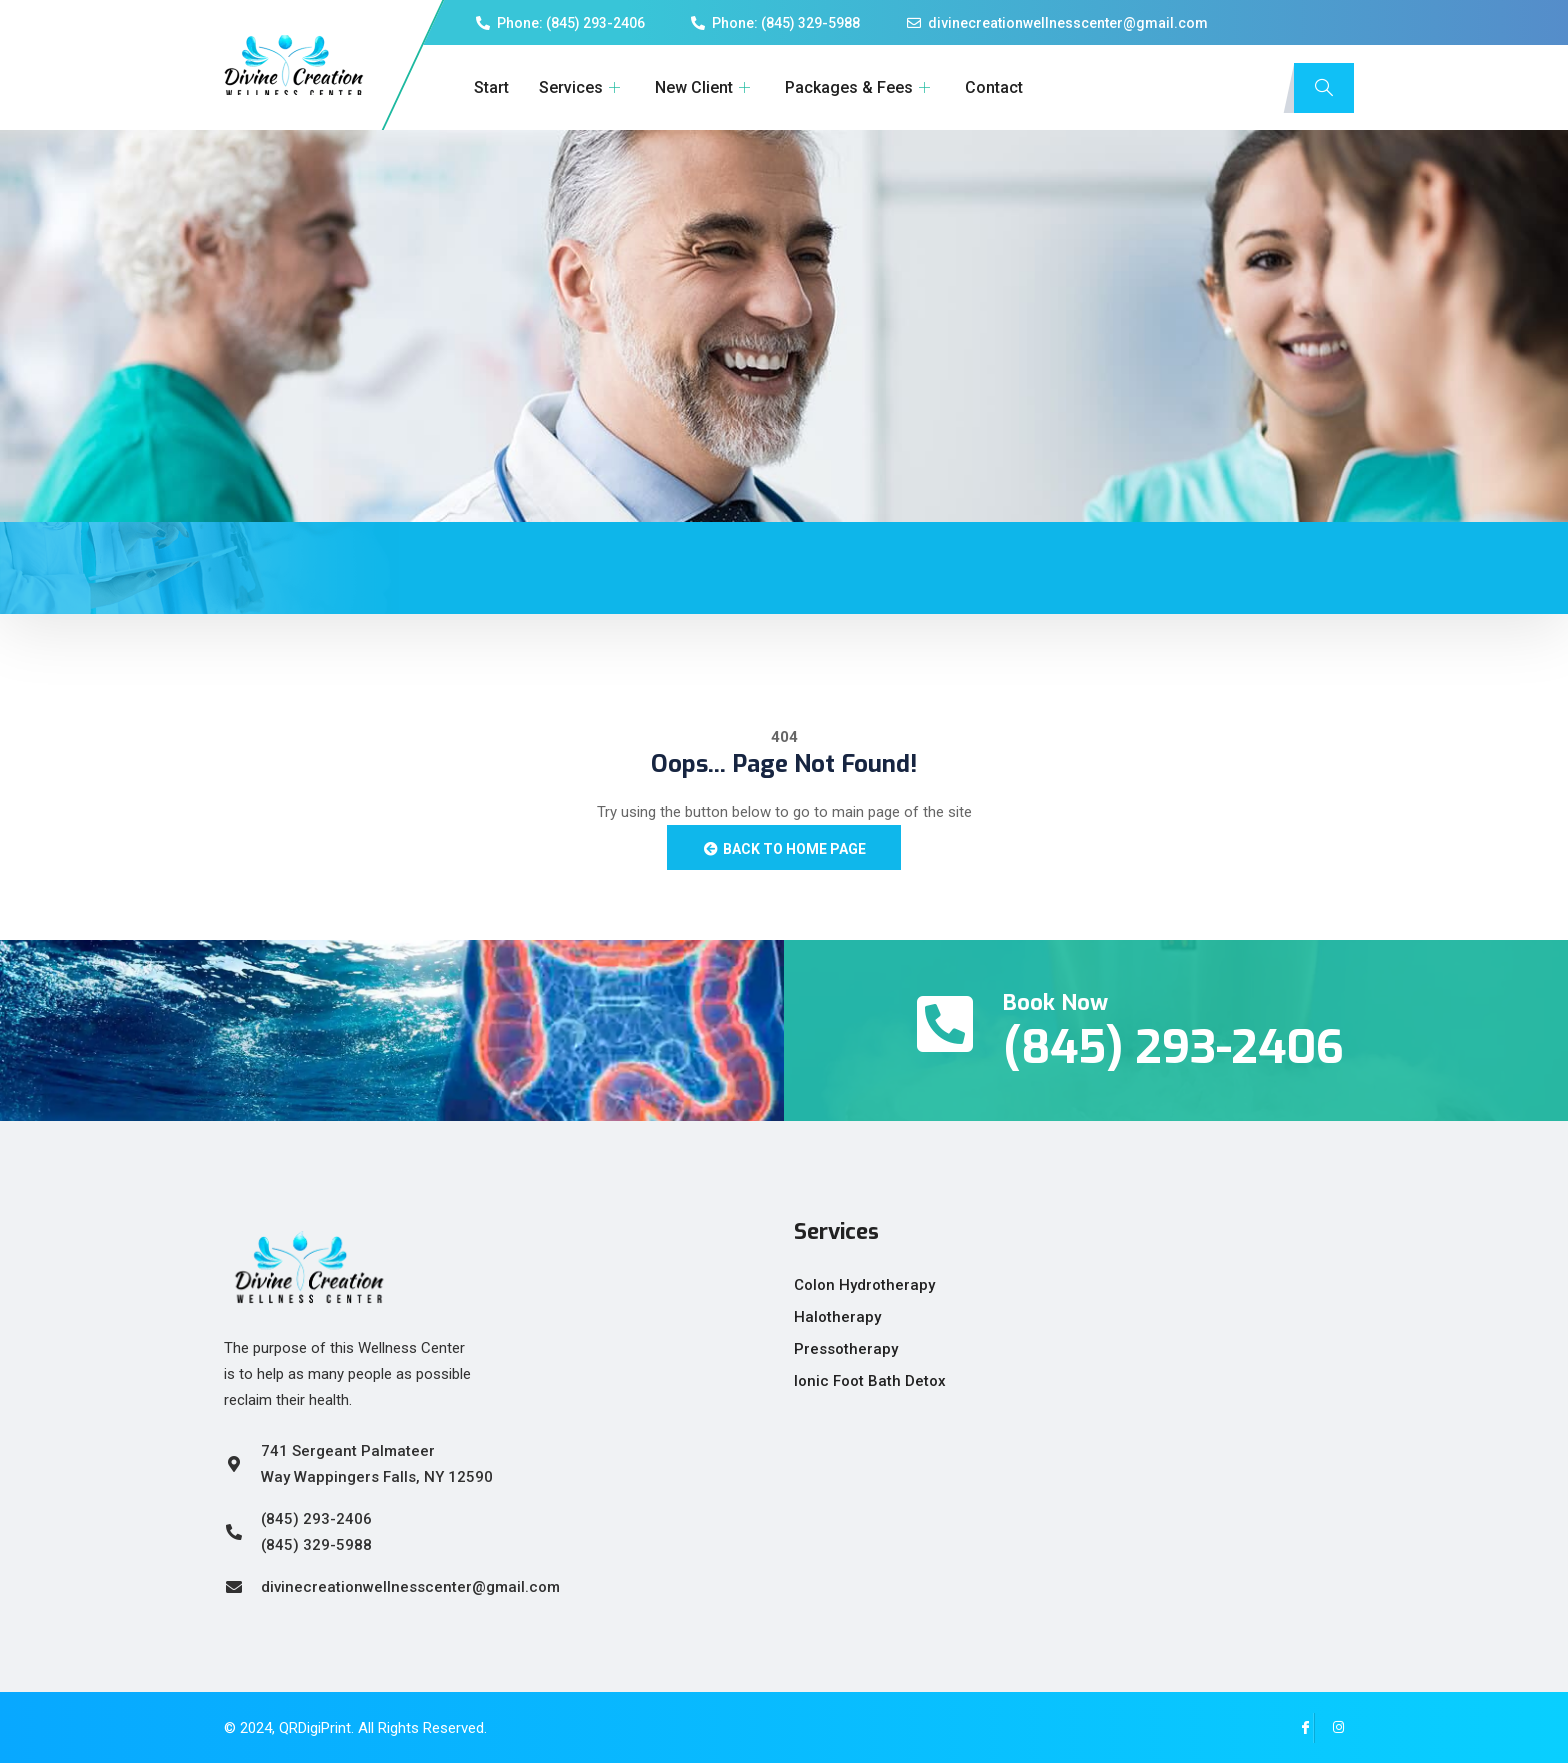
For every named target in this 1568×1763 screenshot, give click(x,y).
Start (491, 87)
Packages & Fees (860, 87)
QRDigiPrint (315, 1728)
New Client (705, 87)
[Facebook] (1299, 1728)
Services (582, 87)
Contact (994, 87)
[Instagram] (1329, 1728)
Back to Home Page (784, 849)
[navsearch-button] (1324, 88)
